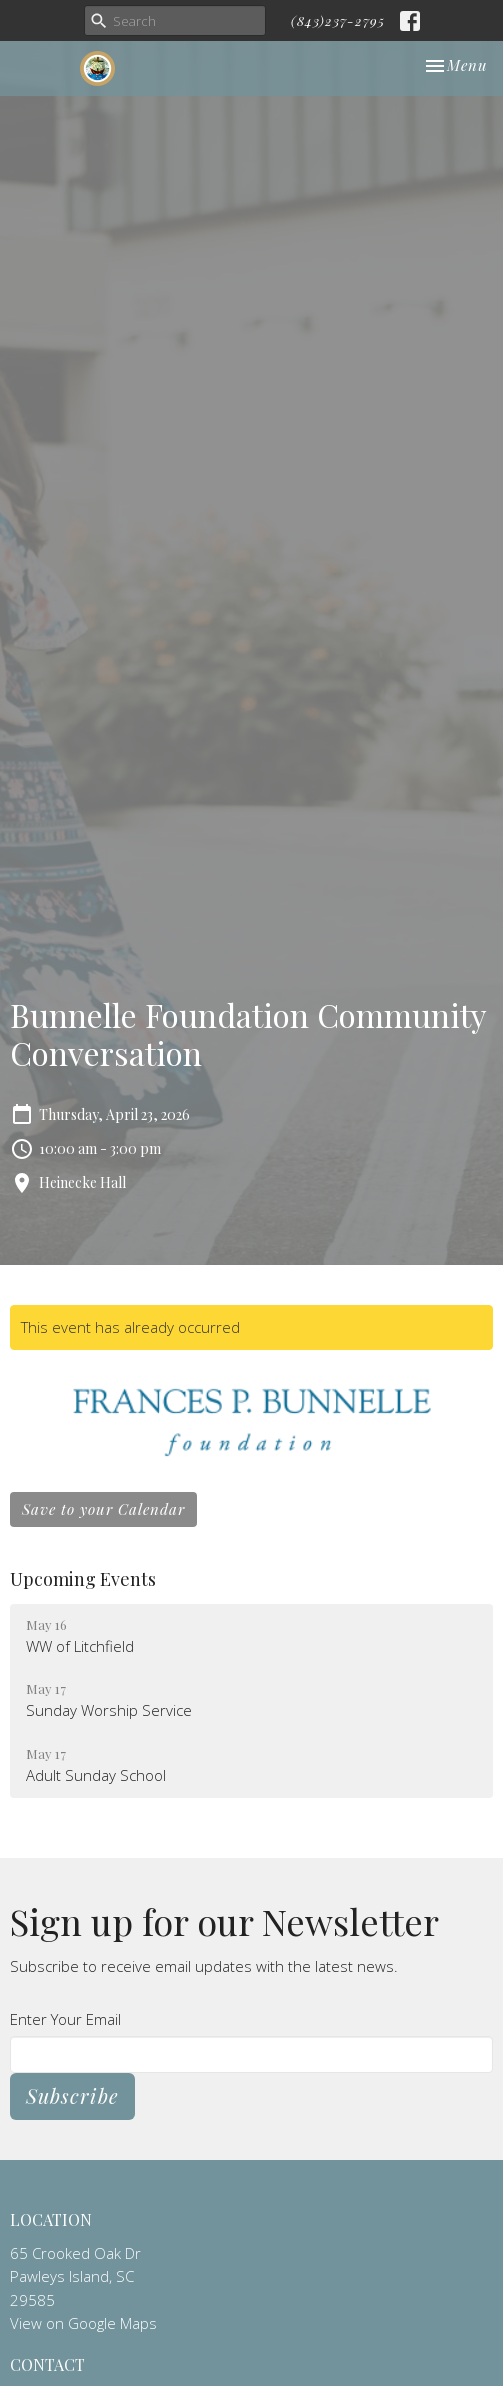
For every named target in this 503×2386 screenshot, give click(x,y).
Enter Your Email (65, 2019)
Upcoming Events (83, 1579)
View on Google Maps (83, 2323)
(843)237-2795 (338, 20)
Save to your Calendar (103, 1509)
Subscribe (72, 2095)
